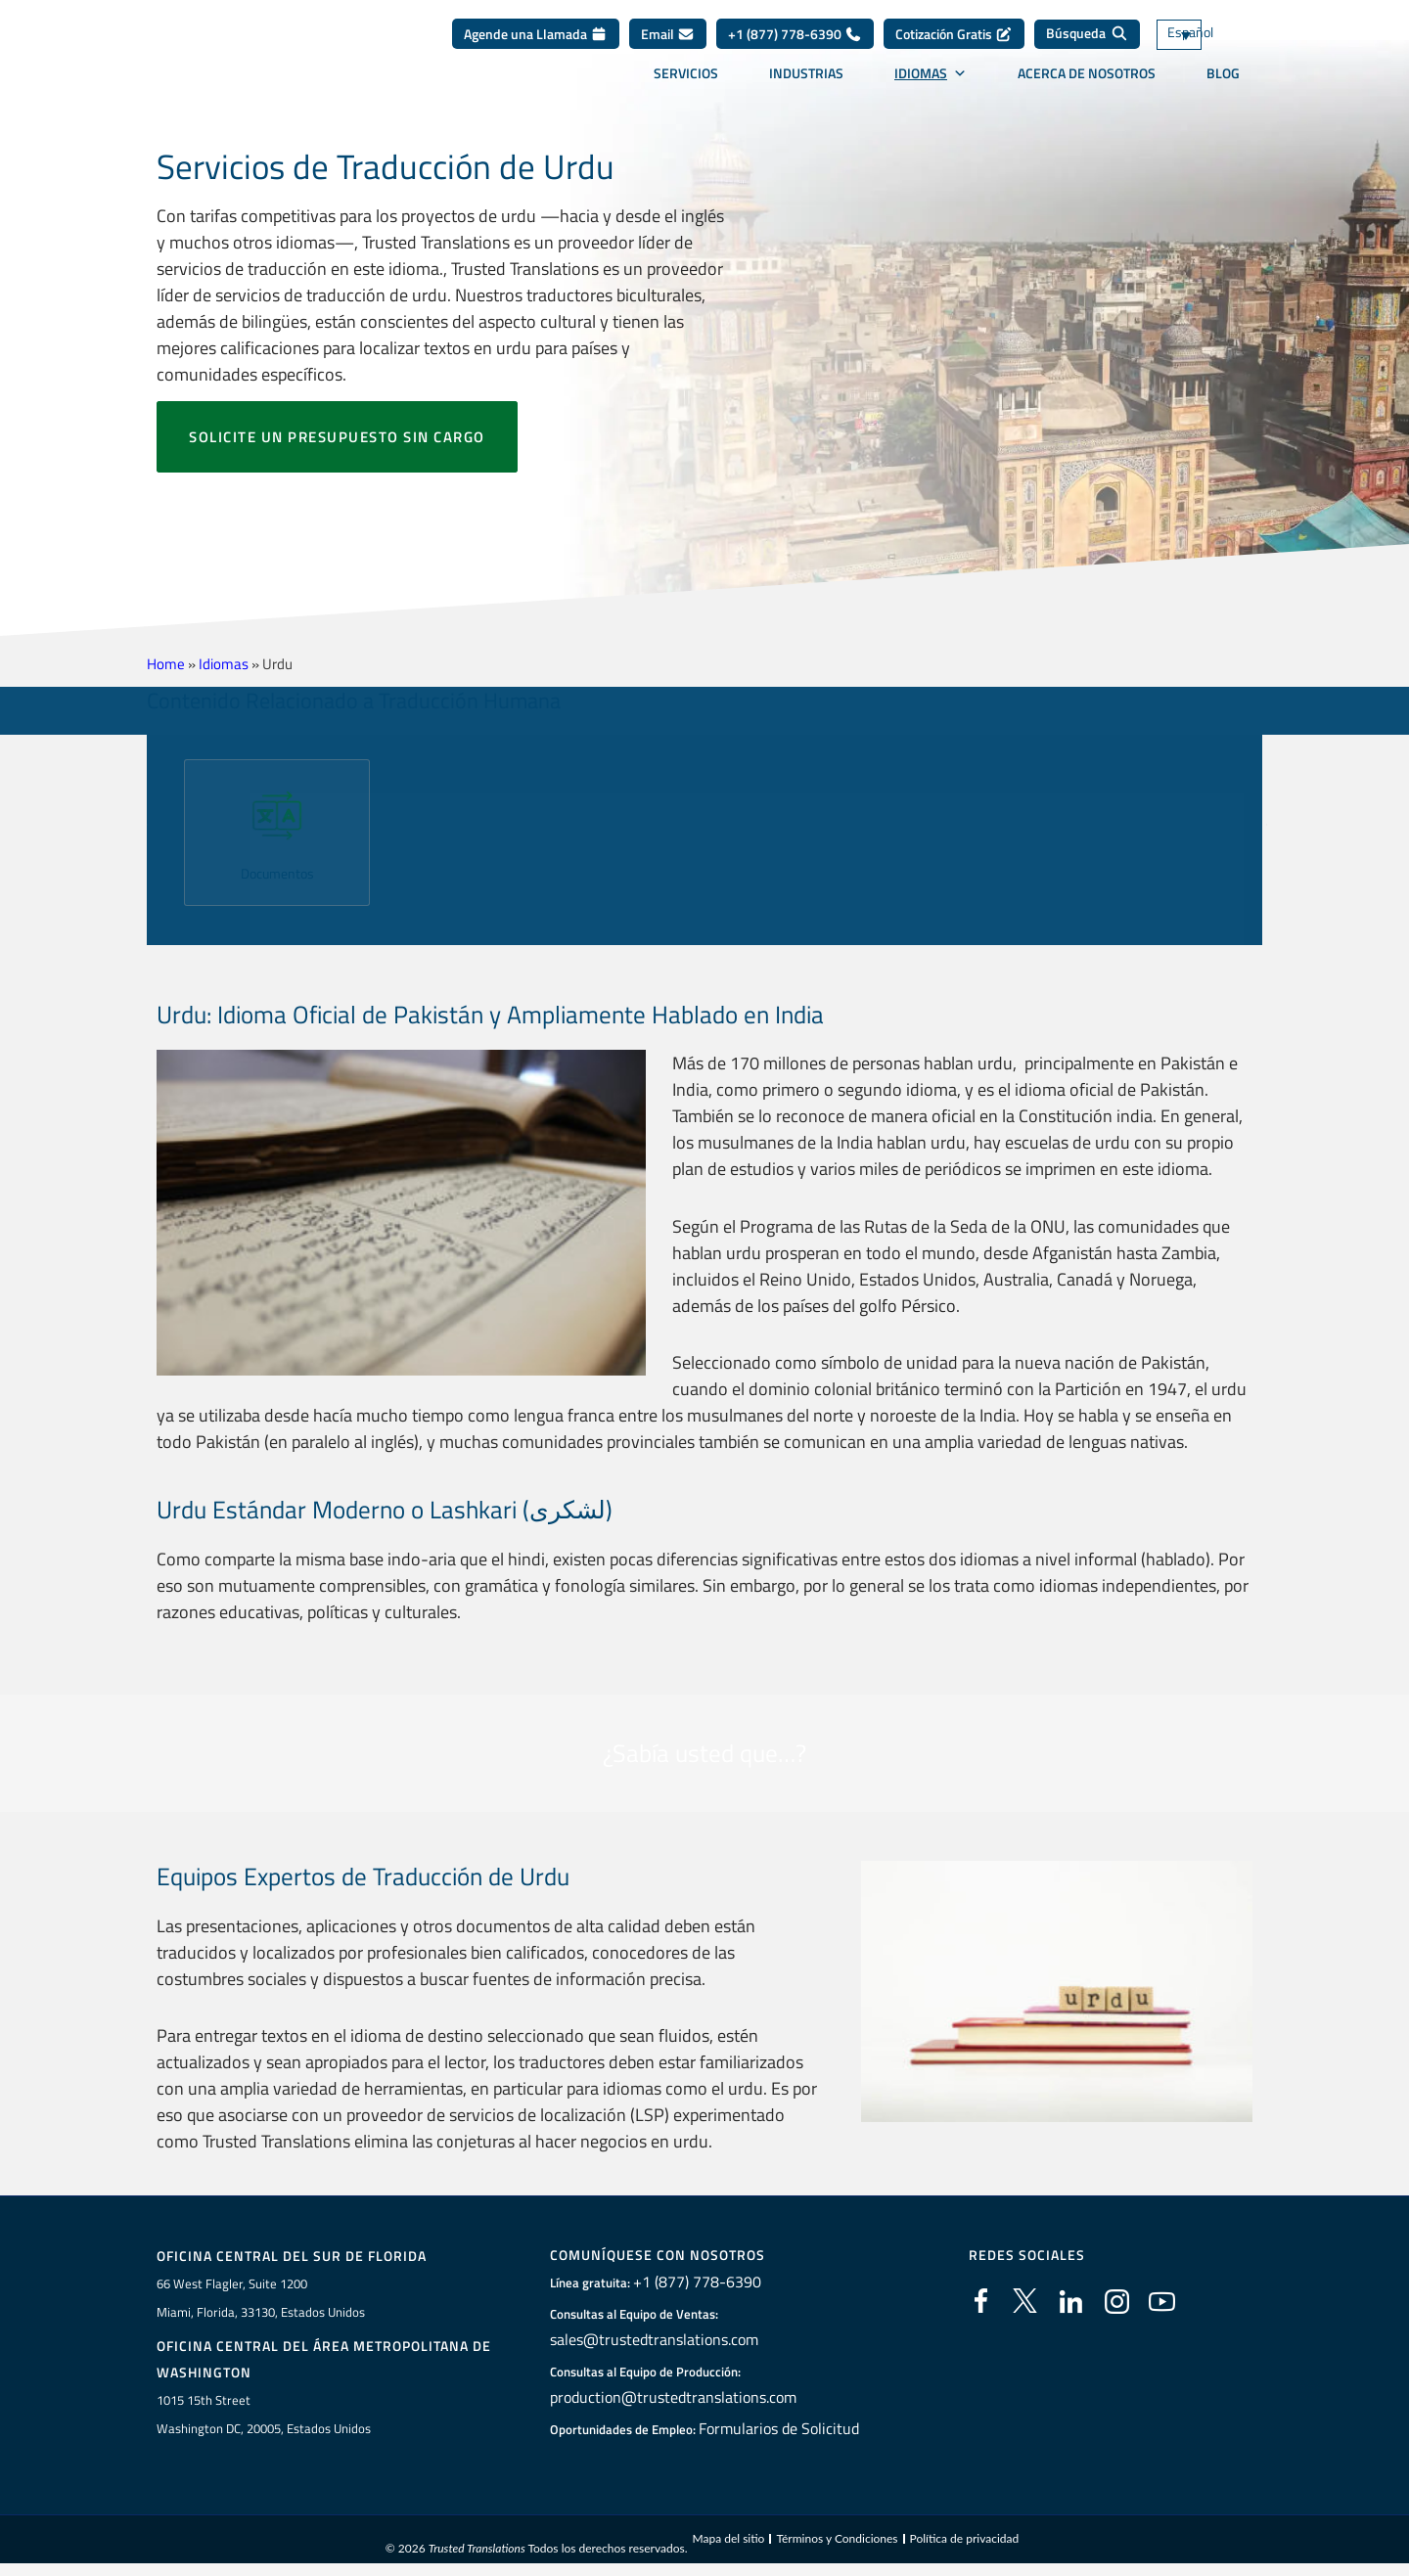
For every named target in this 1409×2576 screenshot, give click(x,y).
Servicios (686, 87)
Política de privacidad (965, 2541)
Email (668, 48)
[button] (159, 825)
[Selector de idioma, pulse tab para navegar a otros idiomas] (1208, 49)
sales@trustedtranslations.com (651, 2340)
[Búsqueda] (1087, 49)
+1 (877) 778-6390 (795, 48)
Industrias (806, 87)
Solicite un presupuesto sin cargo (337, 437)
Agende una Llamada (536, 48)
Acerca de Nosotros (1087, 87)
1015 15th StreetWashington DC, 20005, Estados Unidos (264, 2416)
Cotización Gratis (954, 48)
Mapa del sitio (728, 2541)
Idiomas (930, 87)
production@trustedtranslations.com (667, 2398)
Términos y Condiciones (836, 2541)
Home (166, 664)
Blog (1223, 87)
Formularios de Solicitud (778, 2429)
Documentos (277, 872)
